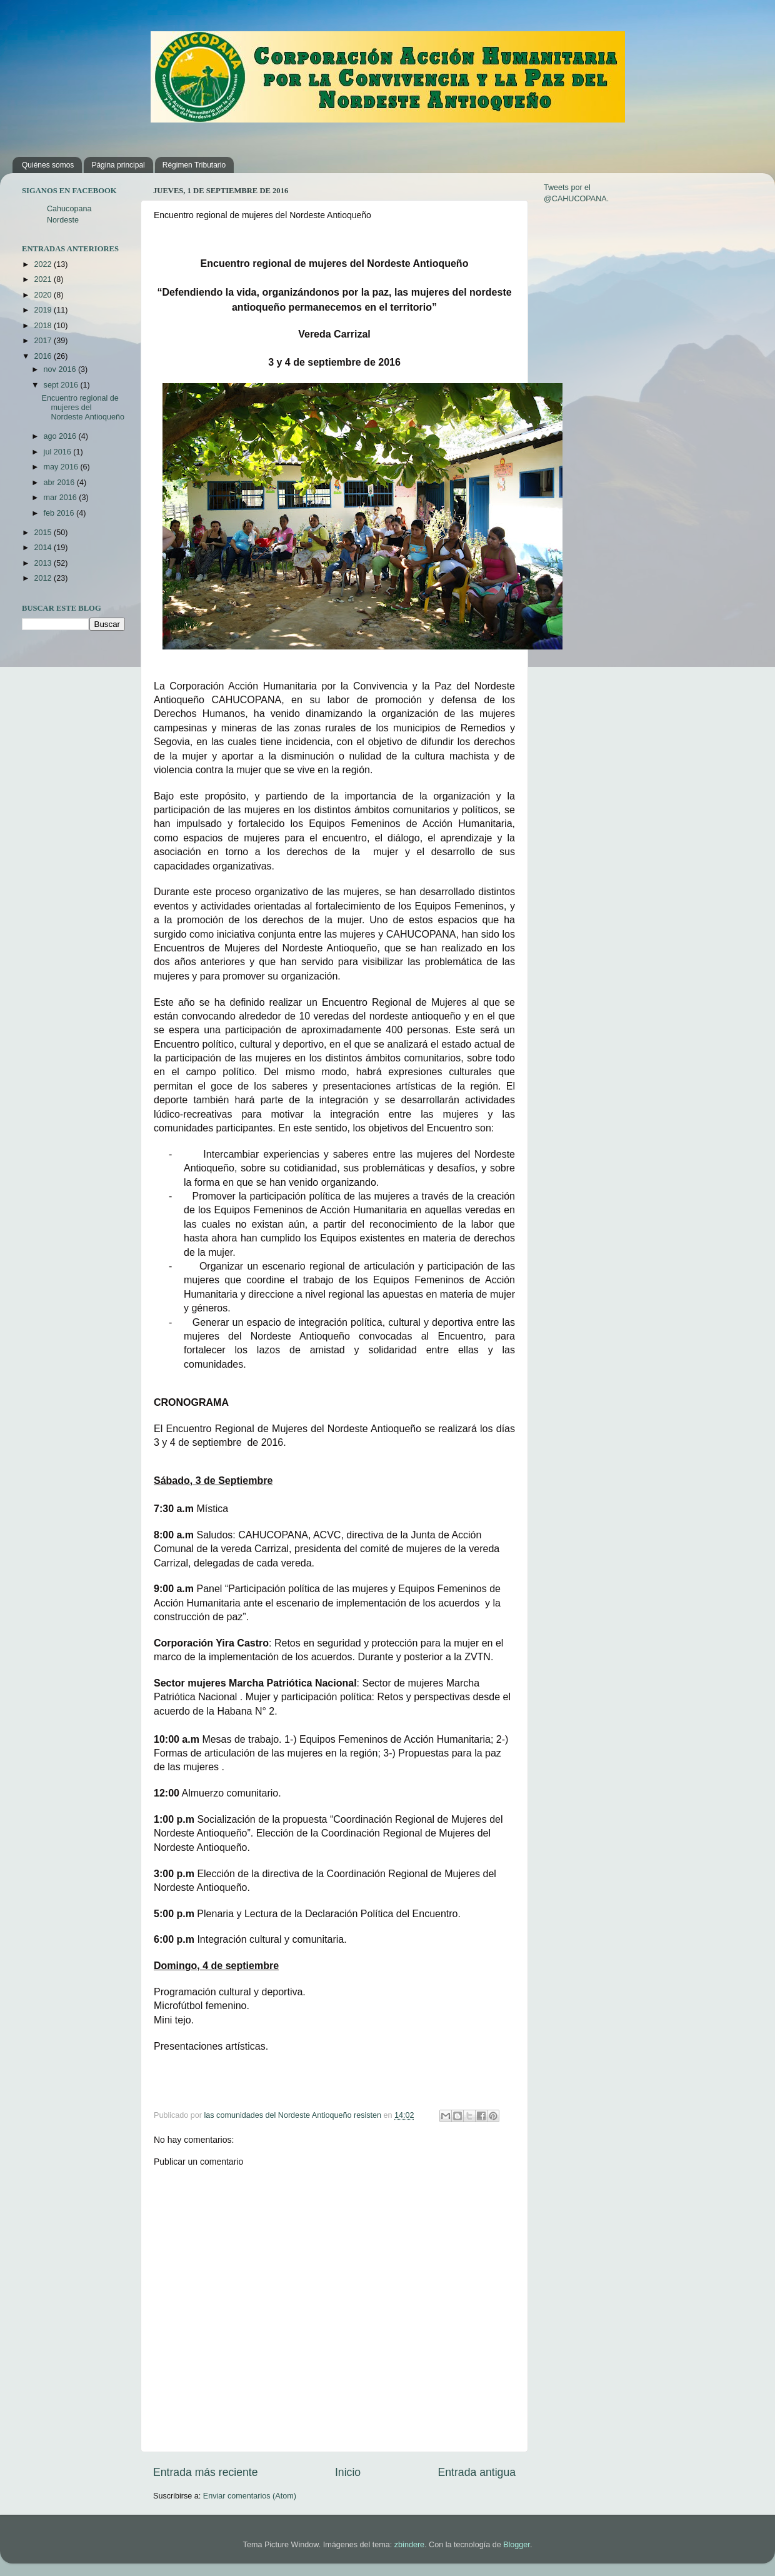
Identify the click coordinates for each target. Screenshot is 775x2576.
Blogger (516, 2544)
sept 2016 (62, 385)
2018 (44, 325)
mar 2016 (61, 497)
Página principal (117, 165)
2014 (44, 547)
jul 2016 (59, 452)
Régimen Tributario (194, 165)
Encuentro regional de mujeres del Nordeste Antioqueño (82, 407)
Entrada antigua (477, 2472)
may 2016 (62, 467)
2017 (44, 340)
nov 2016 (61, 369)
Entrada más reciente (205, 2472)
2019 (44, 310)
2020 (44, 295)
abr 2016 (60, 482)
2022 (44, 264)
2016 (44, 356)
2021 (44, 279)
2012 (44, 578)
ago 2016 (61, 436)
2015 (44, 532)
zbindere (409, 2544)
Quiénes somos (48, 165)
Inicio (348, 2472)
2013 (44, 563)
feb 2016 (60, 513)
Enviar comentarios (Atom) (249, 2496)
